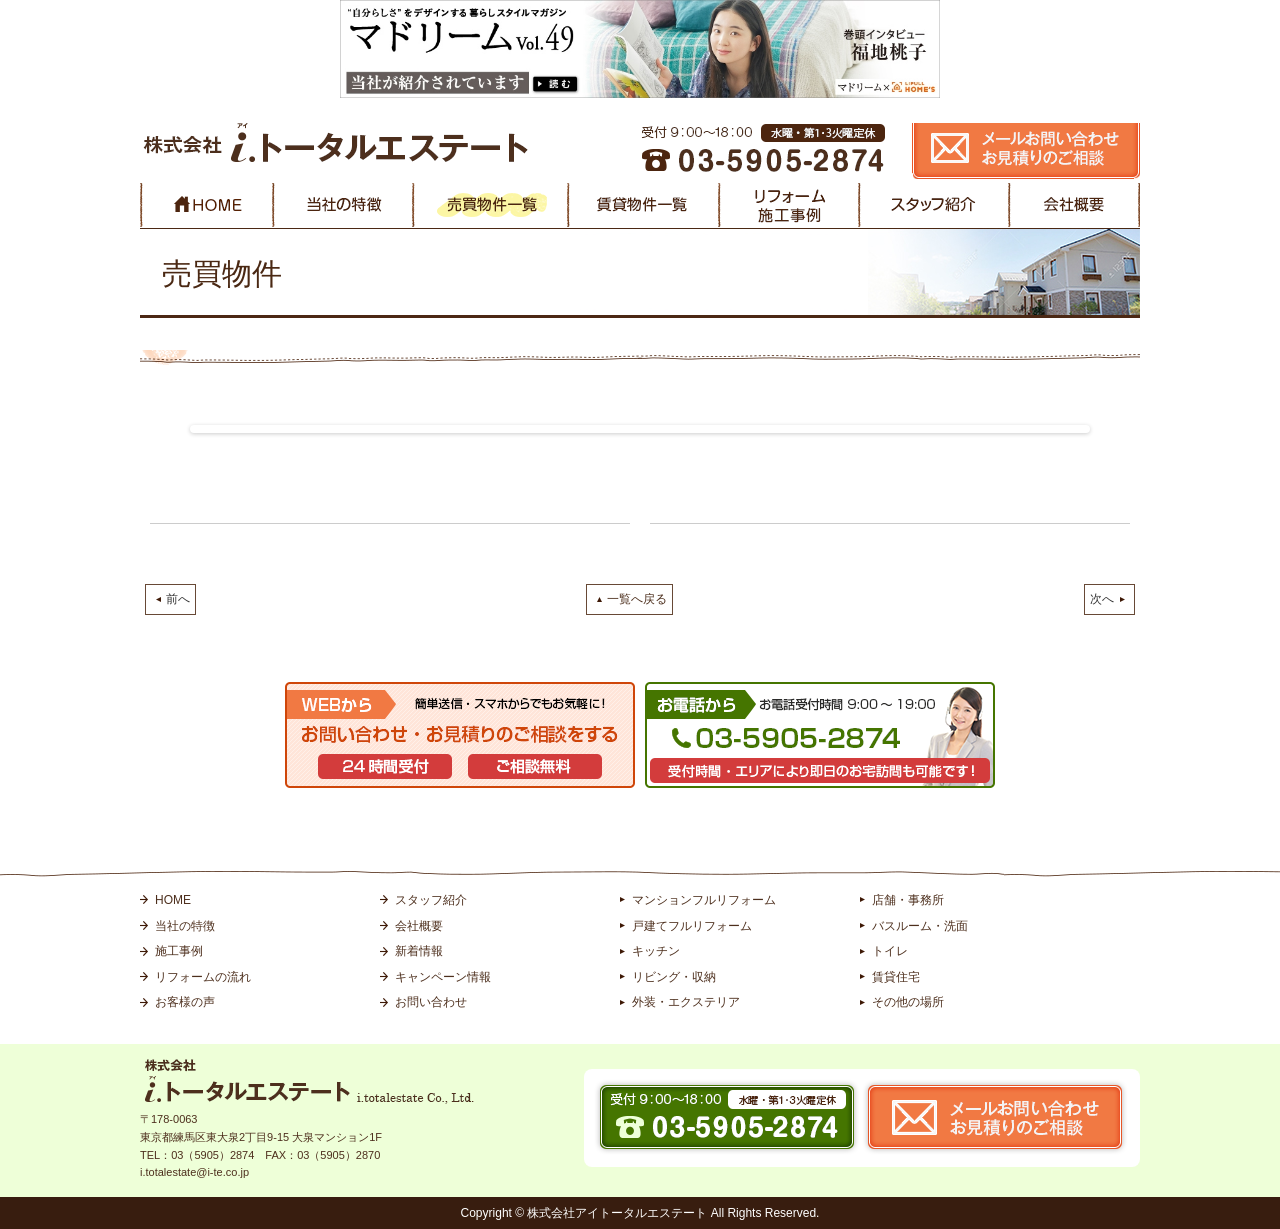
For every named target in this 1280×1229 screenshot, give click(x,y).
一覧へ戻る (637, 599)
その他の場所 (908, 1002)
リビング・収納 (674, 977)
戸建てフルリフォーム (692, 926)
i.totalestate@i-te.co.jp (194, 1172)
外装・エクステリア (686, 1002)
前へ (178, 599)
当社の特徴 (185, 926)
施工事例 (179, 951)
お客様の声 (185, 1002)
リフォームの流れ (203, 977)
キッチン (656, 951)
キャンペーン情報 (443, 977)
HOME (173, 900)
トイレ (890, 951)
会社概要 (419, 926)
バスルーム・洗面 (920, 926)
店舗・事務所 (908, 900)
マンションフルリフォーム (704, 900)
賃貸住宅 (896, 977)
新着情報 (419, 951)
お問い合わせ (431, 1002)
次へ (1102, 599)
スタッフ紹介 (431, 900)
